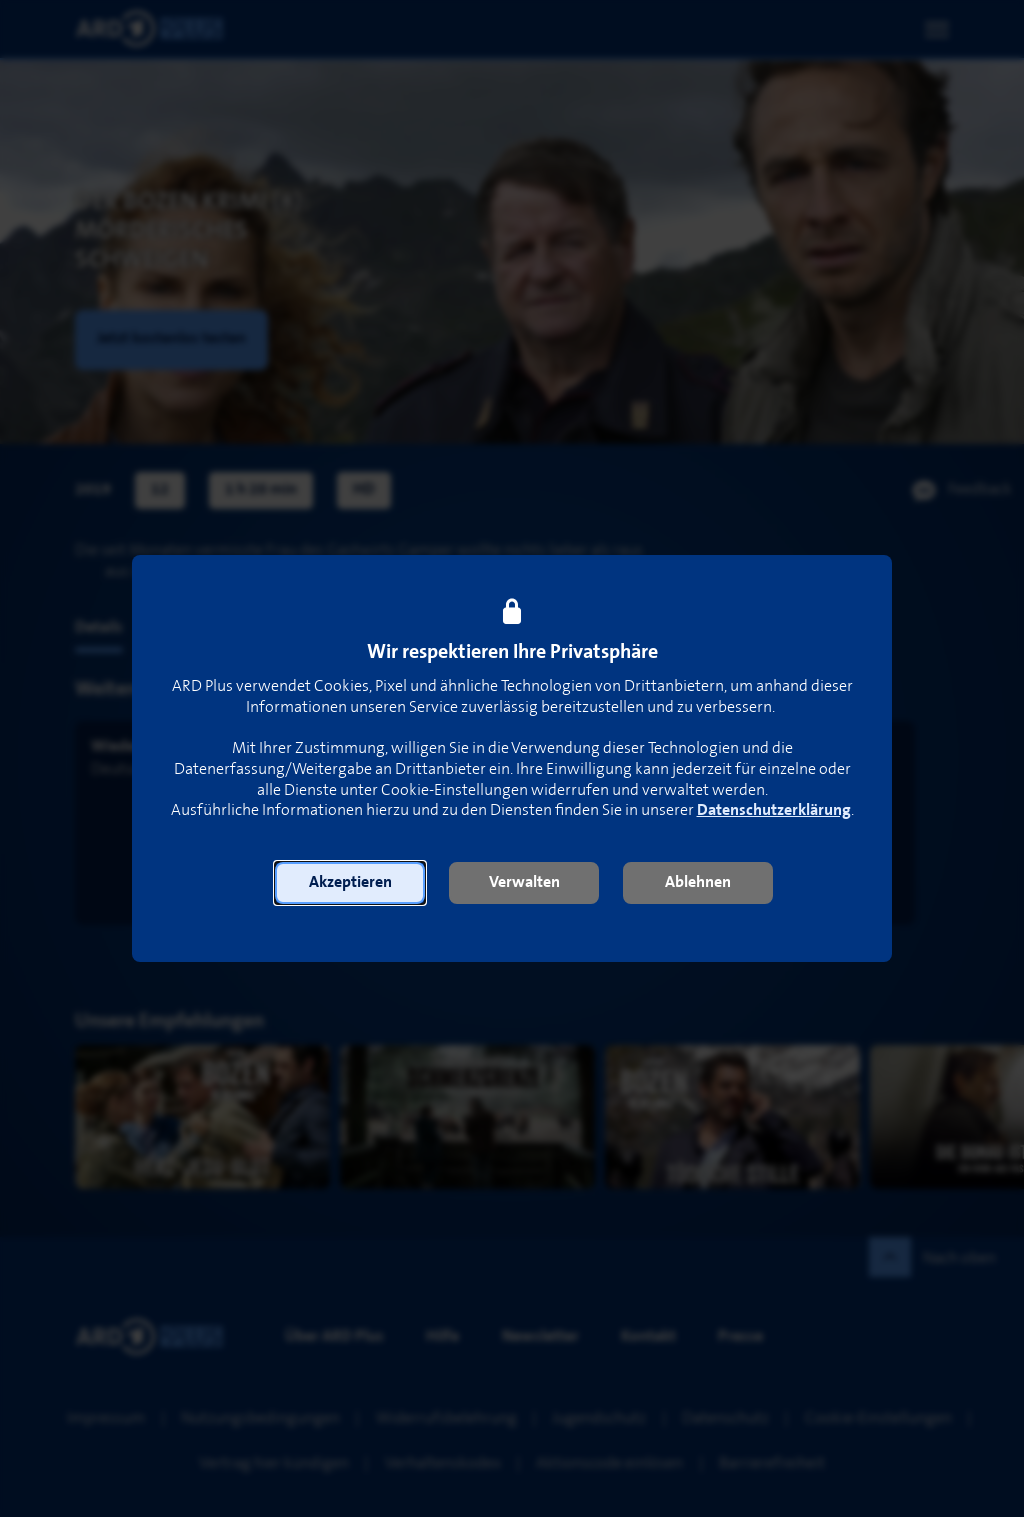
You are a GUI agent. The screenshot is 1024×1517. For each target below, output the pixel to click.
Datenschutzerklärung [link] (774, 810)
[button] (350, 883)
